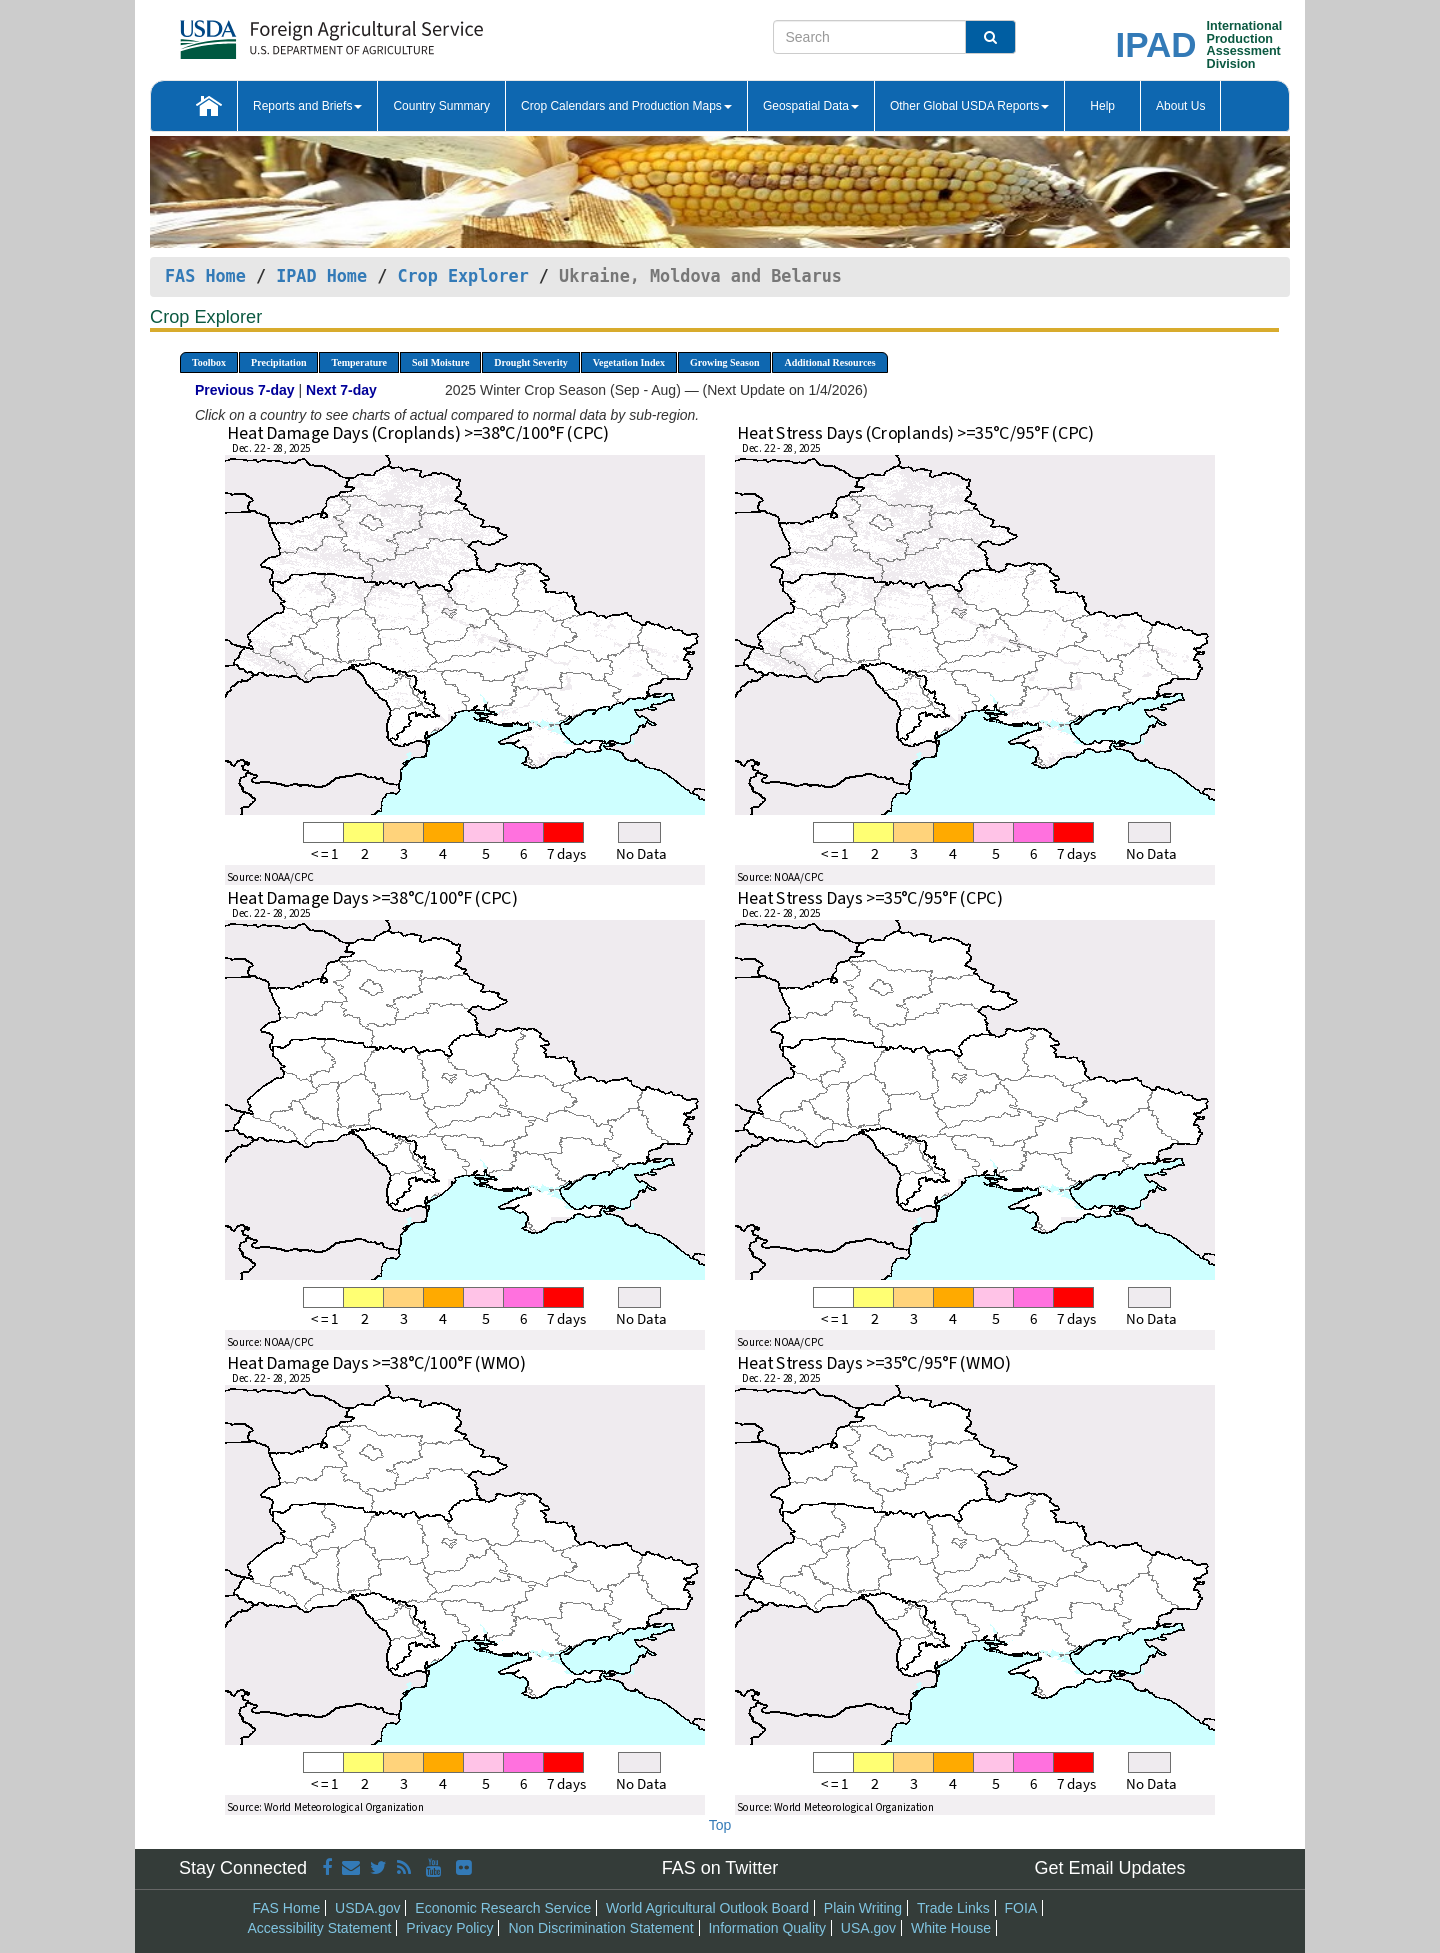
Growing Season (725, 362)
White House (951, 1928)
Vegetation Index (629, 362)
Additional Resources (829, 362)
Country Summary (441, 106)
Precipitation (278, 362)
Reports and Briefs (307, 106)
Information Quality (767, 1928)
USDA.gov (367, 1908)
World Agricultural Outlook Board (707, 1908)
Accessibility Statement (320, 1928)
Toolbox (209, 362)
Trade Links (953, 1908)
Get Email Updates (1109, 1868)
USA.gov (868, 1928)
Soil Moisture (440, 362)
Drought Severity (530, 362)
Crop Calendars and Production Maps (626, 106)
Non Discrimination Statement (600, 1928)
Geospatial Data (811, 106)
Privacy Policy (449, 1928)
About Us (1180, 106)
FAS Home (205, 276)
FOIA (1021, 1908)
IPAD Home (321, 276)
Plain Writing (863, 1908)
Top (720, 1825)
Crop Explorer (462, 276)
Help (1102, 106)
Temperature (359, 362)
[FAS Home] (281, 32)
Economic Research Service (503, 1908)
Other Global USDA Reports (969, 106)
